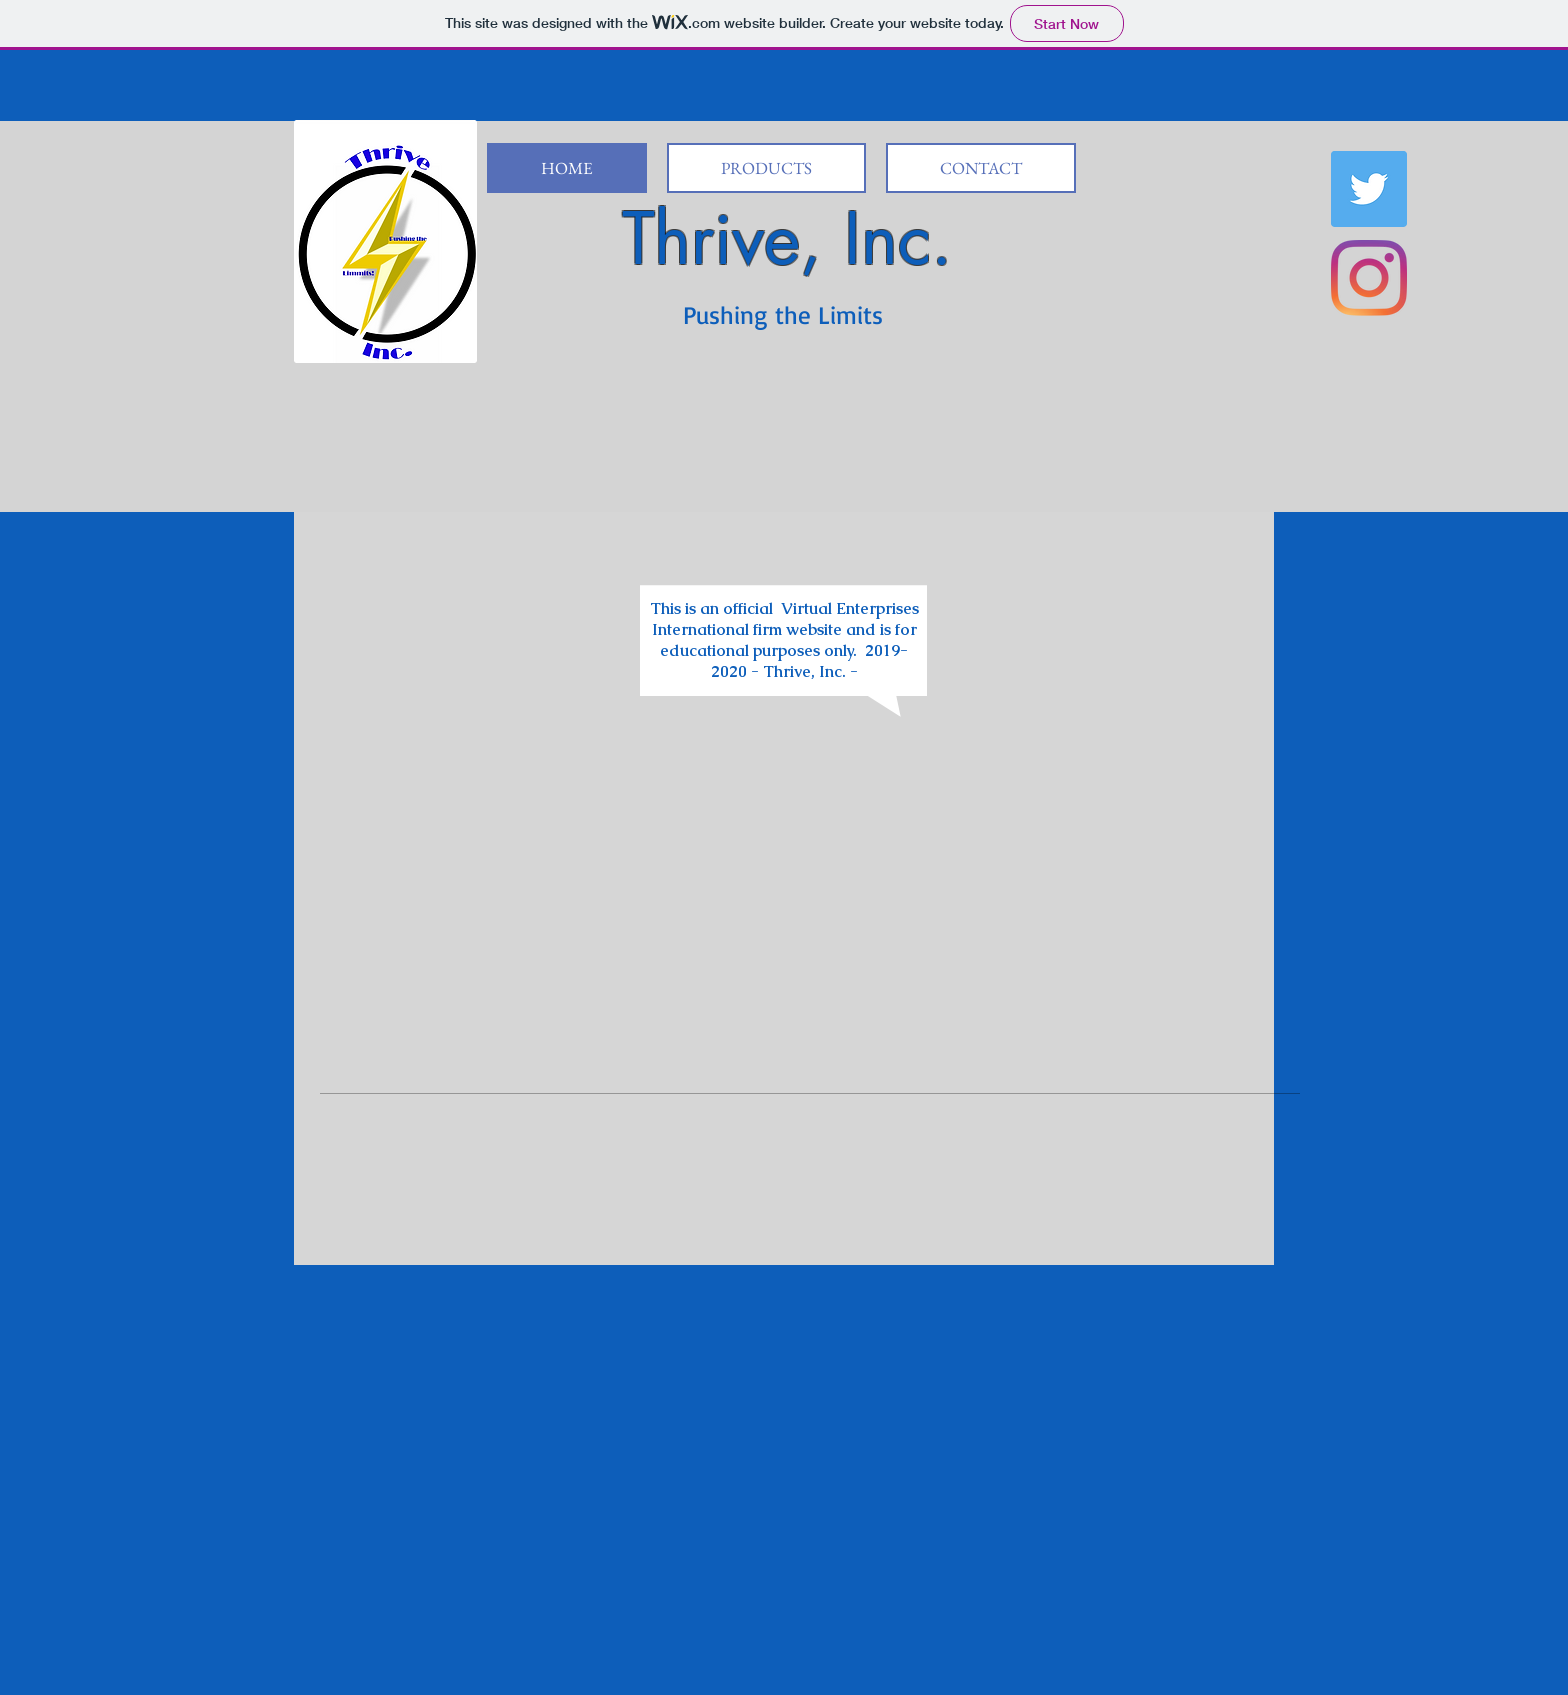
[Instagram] (1369, 278)
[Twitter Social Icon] (1369, 189)
